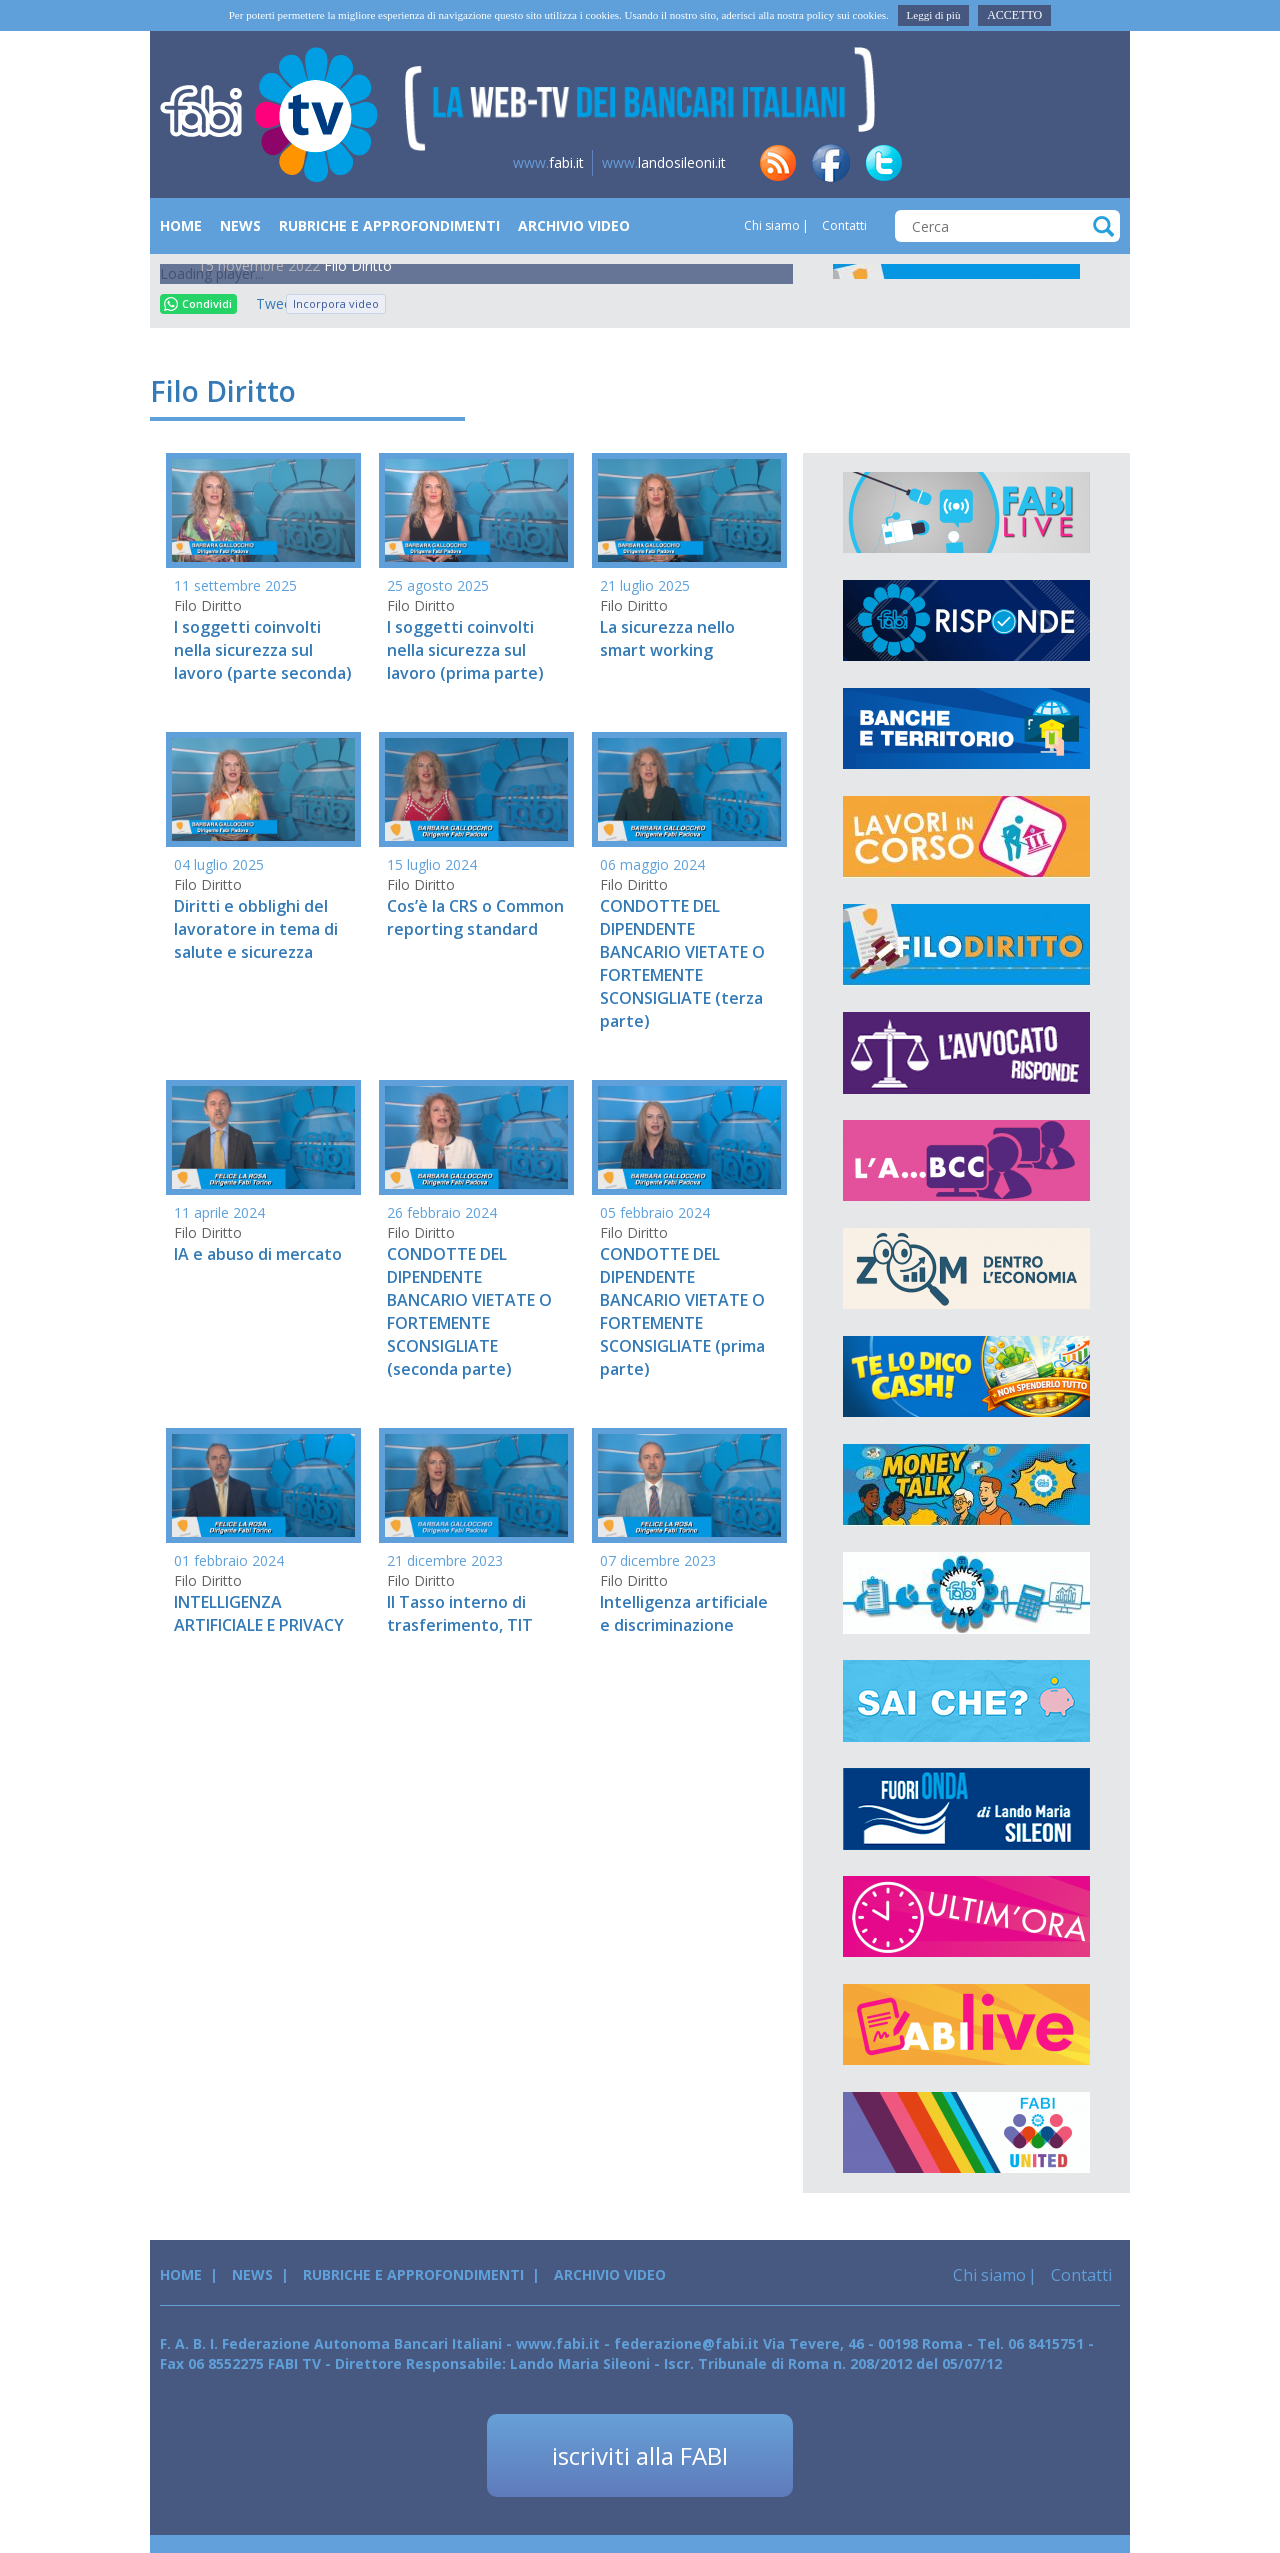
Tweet (266, 303)
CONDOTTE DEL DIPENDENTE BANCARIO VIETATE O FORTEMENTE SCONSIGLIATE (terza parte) (682, 963)
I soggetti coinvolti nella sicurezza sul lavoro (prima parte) (465, 650)
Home (181, 225)
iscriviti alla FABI (640, 2455)
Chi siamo (772, 225)
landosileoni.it (664, 162)
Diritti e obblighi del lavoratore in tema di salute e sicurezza (256, 929)
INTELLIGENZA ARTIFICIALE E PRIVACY (259, 1613)
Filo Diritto (358, 265)
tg (990, 163)
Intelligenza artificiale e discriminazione (684, 1613)
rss (778, 163)
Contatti (843, 225)
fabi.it (548, 162)
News (240, 225)
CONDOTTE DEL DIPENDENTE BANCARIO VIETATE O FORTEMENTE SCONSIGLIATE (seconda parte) (469, 1311)
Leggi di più (934, 15)
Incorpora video (336, 303)
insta (1043, 163)
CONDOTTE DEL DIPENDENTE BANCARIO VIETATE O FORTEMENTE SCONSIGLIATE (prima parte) (682, 1311)
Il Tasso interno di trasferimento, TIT (460, 1613)
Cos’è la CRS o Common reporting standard (475, 917)
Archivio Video (574, 225)
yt (1096, 163)
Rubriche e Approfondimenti (389, 225)
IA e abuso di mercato (258, 1254)
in (937, 163)
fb (831, 163)
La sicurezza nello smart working (667, 638)
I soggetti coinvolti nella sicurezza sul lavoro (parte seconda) (263, 650)
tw (884, 163)
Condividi (198, 303)
